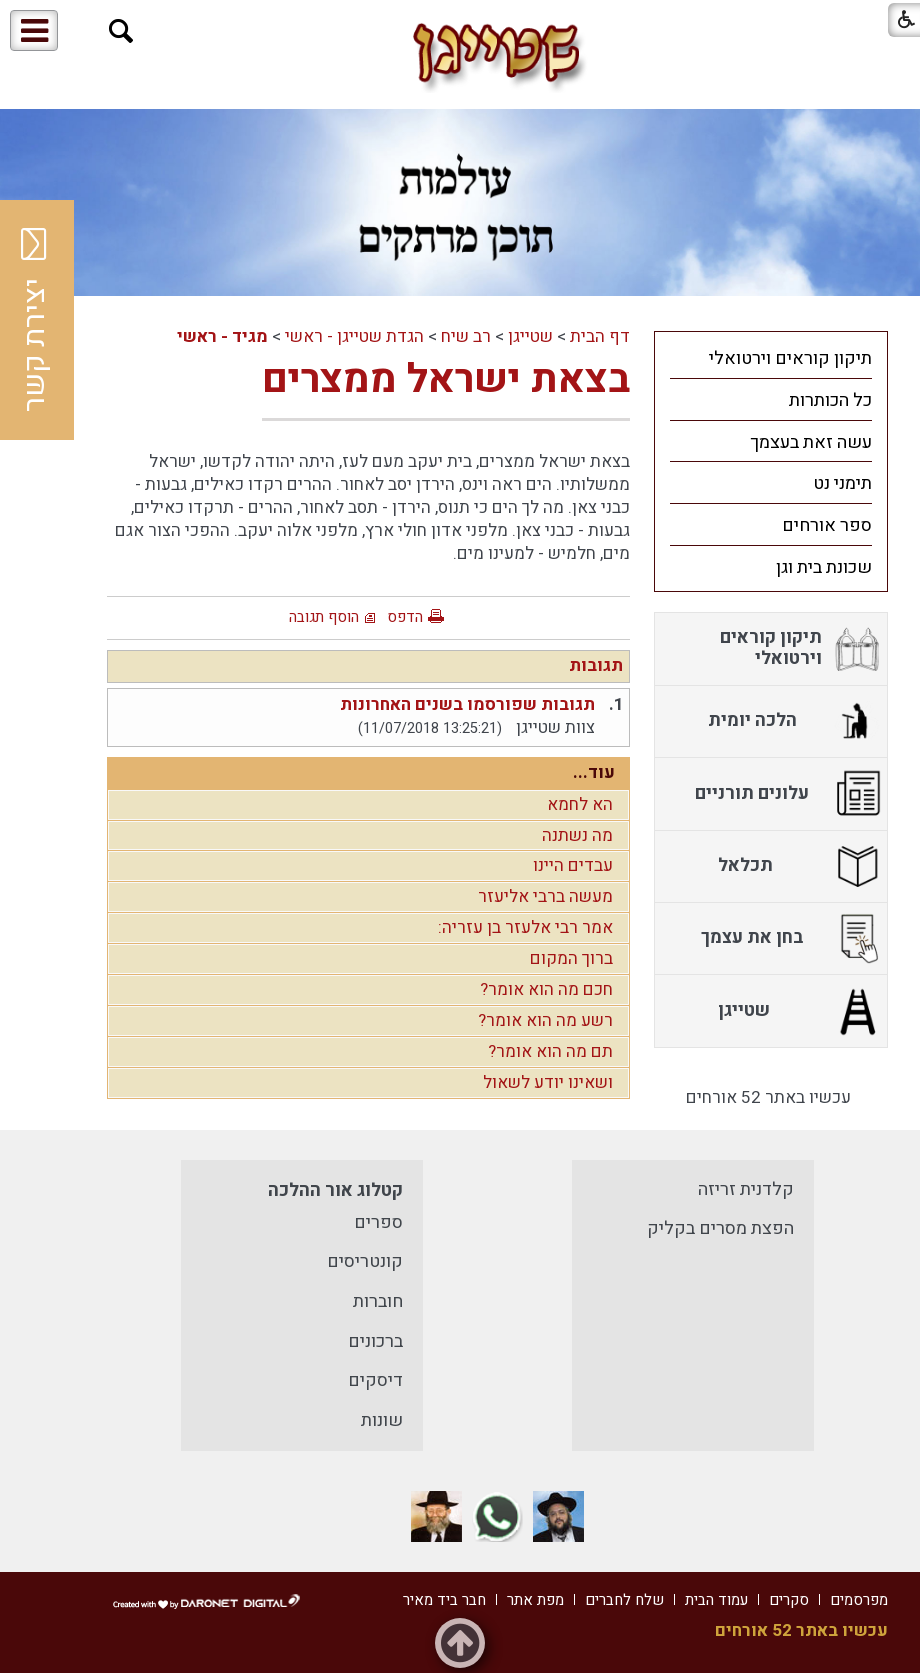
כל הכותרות (830, 400)
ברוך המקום (571, 958)
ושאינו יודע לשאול (548, 1082)
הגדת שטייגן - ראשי (354, 336)
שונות (382, 1420)
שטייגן (530, 336)
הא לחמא (580, 804)
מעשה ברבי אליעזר (545, 896)
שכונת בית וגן (824, 567)
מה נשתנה (577, 835)
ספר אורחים (827, 525)
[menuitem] (771, 358)
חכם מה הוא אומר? (546, 989)
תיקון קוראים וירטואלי (790, 358)
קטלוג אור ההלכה (335, 1190)
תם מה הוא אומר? (550, 1051)
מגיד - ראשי (222, 336)
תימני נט (842, 483)
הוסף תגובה (324, 617)
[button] (121, 31)
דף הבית (600, 336)
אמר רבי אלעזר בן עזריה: (525, 927)
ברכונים (375, 1341)
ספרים (378, 1222)
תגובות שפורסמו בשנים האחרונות (467, 704)
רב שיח (466, 336)
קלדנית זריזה (746, 1189)
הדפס (405, 617)
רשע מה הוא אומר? (545, 1020)
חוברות (378, 1301)
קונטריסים (365, 1261)
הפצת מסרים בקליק (720, 1228)
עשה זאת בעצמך (811, 442)
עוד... (594, 772)
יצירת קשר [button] (35, 320)
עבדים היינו (573, 865)
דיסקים (375, 1380)
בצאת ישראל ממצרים (446, 379)
